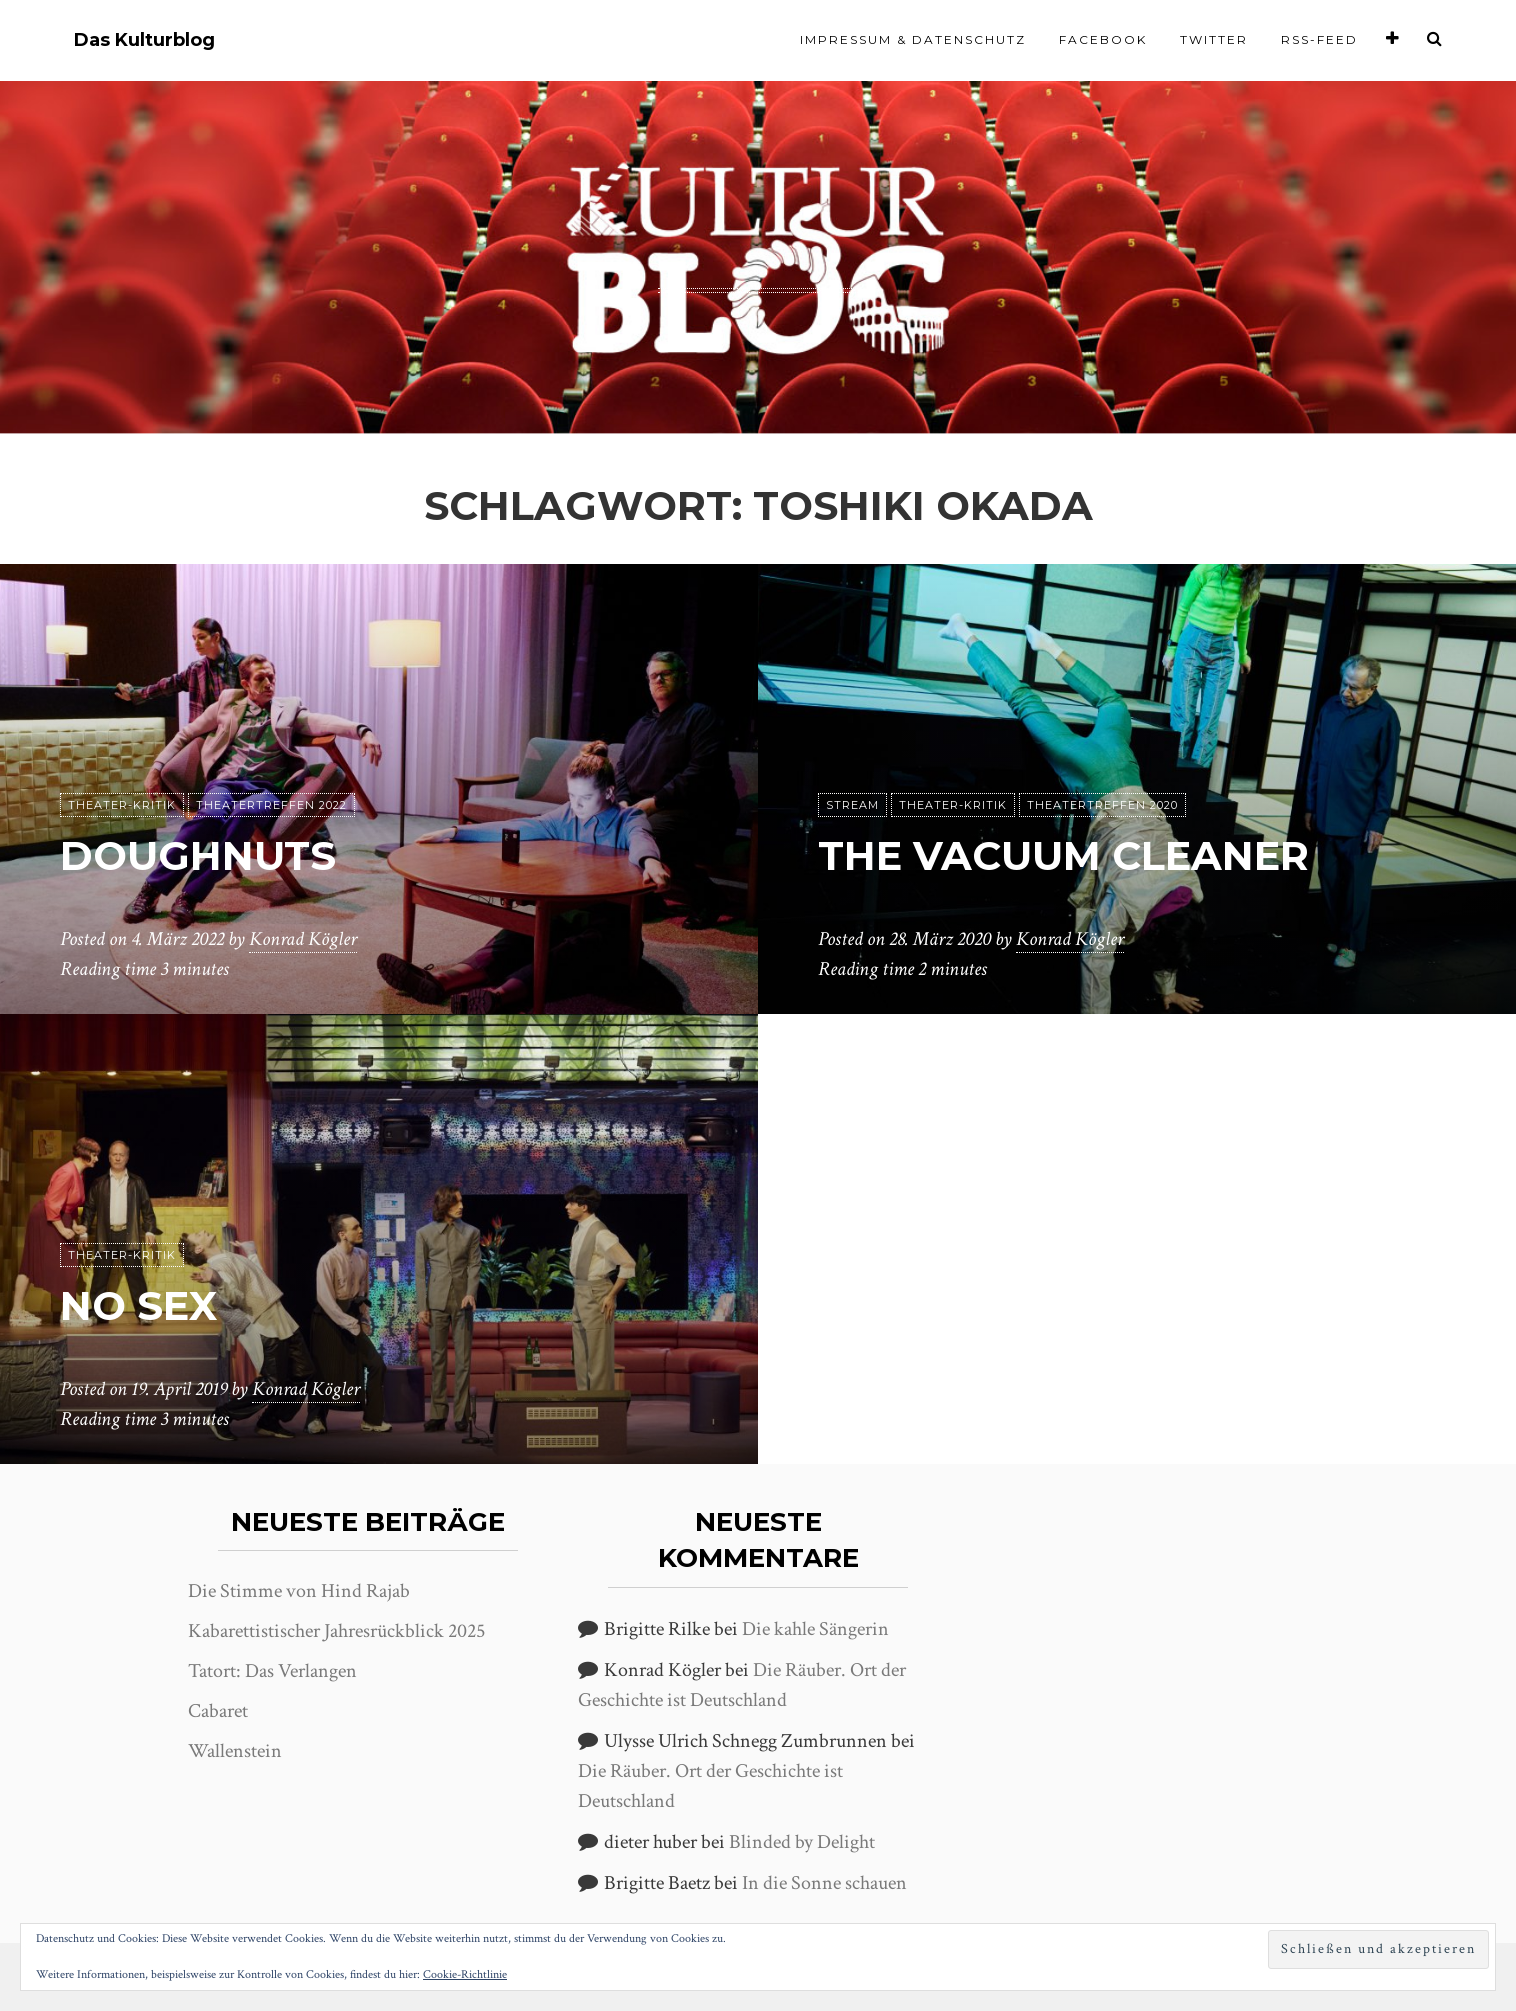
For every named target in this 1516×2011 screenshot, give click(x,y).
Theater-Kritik (122, 805)
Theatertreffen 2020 (1102, 805)
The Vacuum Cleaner (1063, 855)
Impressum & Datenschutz (913, 39)
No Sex (138, 1305)
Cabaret (218, 1711)
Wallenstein (235, 1751)
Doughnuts (197, 855)
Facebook (1103, 39)
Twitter (1214, 39)
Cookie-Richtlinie (465, 1974)
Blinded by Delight (802, 1842)
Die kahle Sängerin (815, 1629)
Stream (852, 805)
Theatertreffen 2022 (271, 805)
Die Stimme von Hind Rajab (299, 1591)
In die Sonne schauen (824, 1883)
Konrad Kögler (303, 939)
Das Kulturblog (144, 40)
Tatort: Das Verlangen (272, 1671)
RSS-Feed (1319, 39)
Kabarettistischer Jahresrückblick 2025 (336, 1631)
